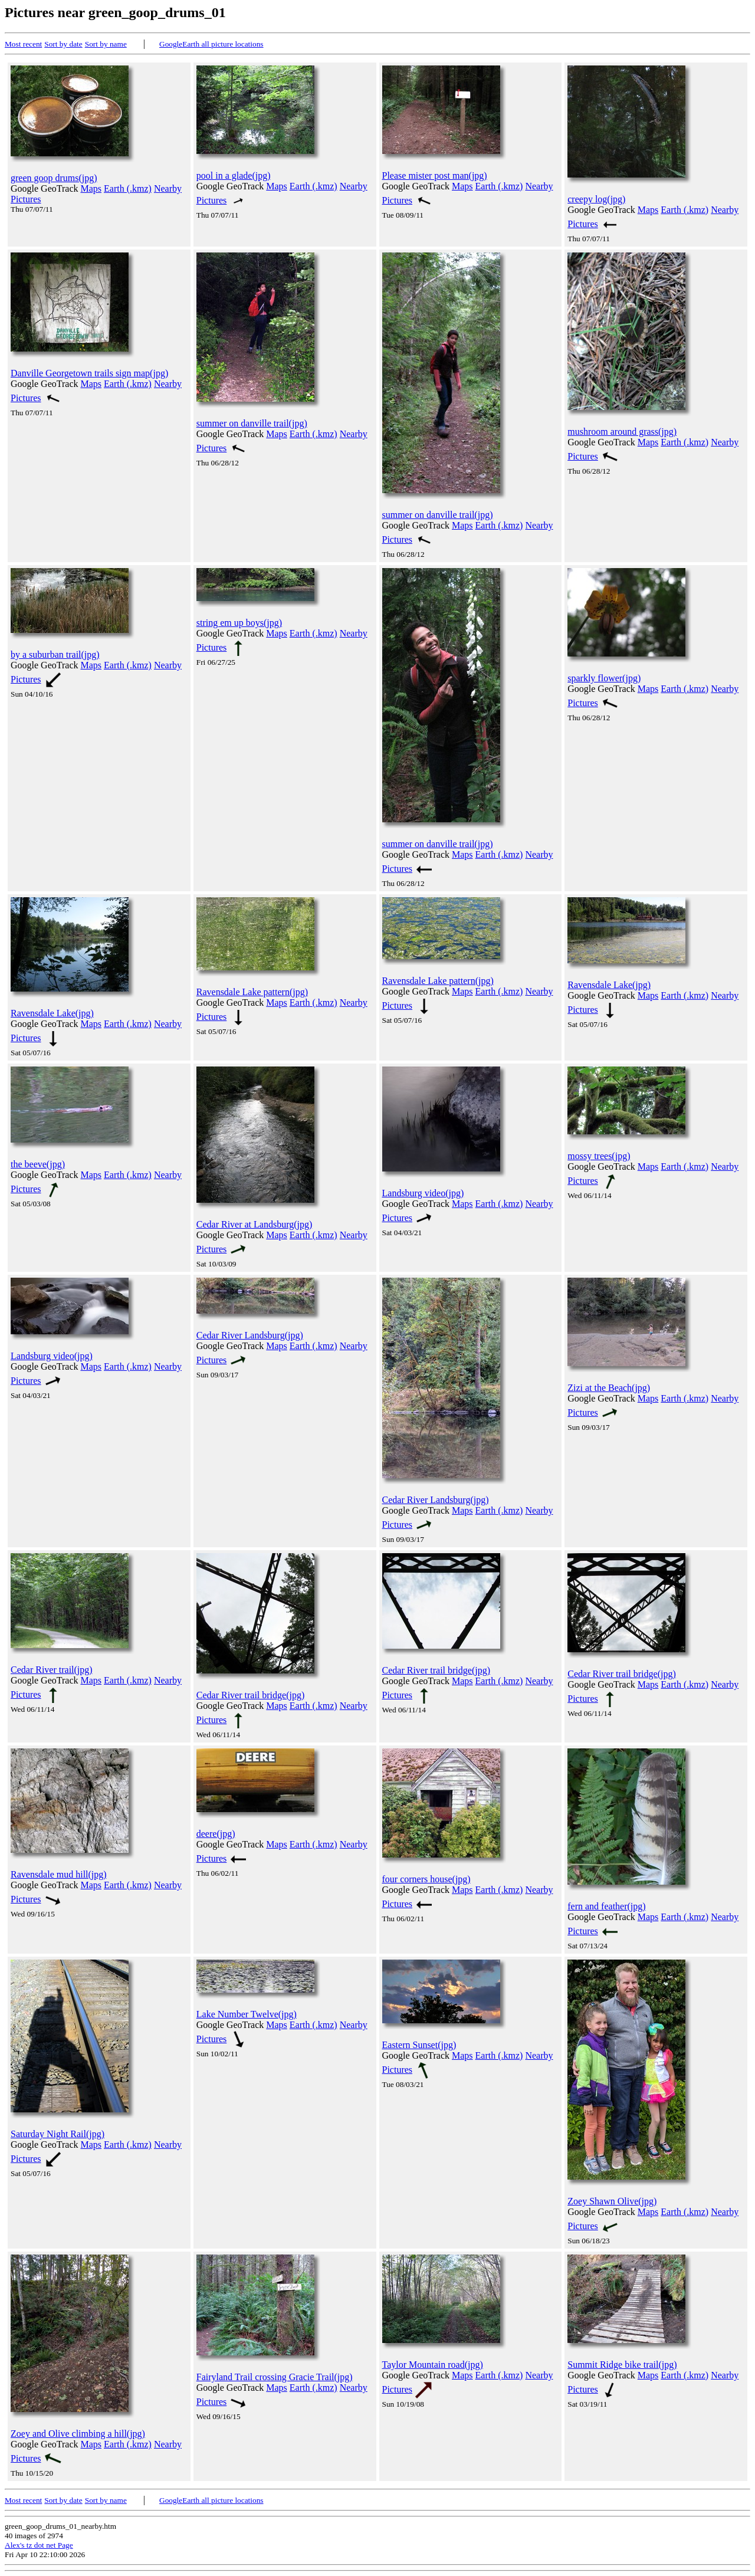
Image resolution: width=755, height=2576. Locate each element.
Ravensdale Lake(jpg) (52, 1013)
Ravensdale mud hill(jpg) (59, 1874)
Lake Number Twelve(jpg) (246, 2014)
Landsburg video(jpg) (423, 1193)
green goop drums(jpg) (54, 178)
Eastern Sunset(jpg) (419, 2045)
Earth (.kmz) (128, 188)
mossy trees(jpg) (598, 1156)
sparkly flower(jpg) (604, 678)
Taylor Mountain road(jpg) (432, 2365)
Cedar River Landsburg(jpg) (249, 1335)
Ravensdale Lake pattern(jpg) (252, 992)
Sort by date (63, 44)
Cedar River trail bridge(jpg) (250, 1695)
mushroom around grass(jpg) (622, 431)
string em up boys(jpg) (239, 623)
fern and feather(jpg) (606, 1906)
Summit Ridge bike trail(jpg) (622, 2365)
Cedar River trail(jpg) (52, 1670)
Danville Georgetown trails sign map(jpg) (89, 373)
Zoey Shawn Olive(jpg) (611, 2201)
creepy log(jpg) (596, 199)
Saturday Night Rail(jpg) (57, 2134)
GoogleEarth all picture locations (211, 44)
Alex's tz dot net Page (39, 2545)
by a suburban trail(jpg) (55, 654)
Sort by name (106, 44)
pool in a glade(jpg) (233, 175)
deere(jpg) (215, 1834)
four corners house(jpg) (426, 1879)
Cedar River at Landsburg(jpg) (254, 1224)
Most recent (23, 44)
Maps (91, 188)
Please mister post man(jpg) (434, 175)
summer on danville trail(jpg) (251, 423)
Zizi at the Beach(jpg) (608, 1388)
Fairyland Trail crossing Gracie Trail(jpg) (274, 2377)
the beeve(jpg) (38, 1164)
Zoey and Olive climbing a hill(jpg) (78, 2434)
